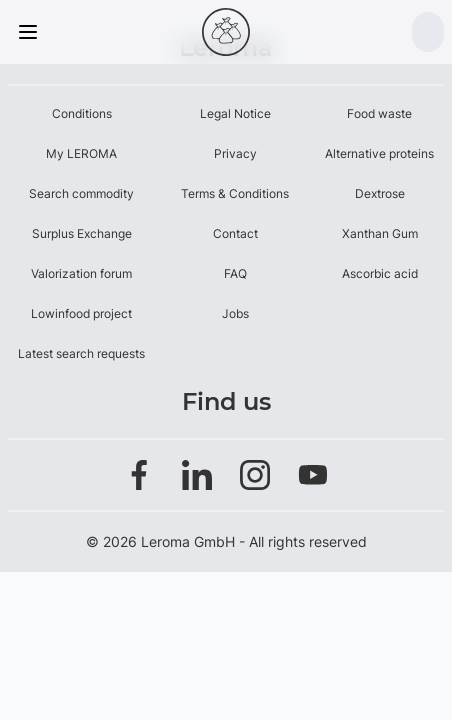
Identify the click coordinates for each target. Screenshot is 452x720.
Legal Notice (235, 113)
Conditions (82, 113)
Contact (235, 233)
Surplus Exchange (82, 233)
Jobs (235, 313)
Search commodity (81, 193)
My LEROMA (81, 153)
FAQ (235, 273)
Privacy (235, 153)
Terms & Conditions (235, 193)
